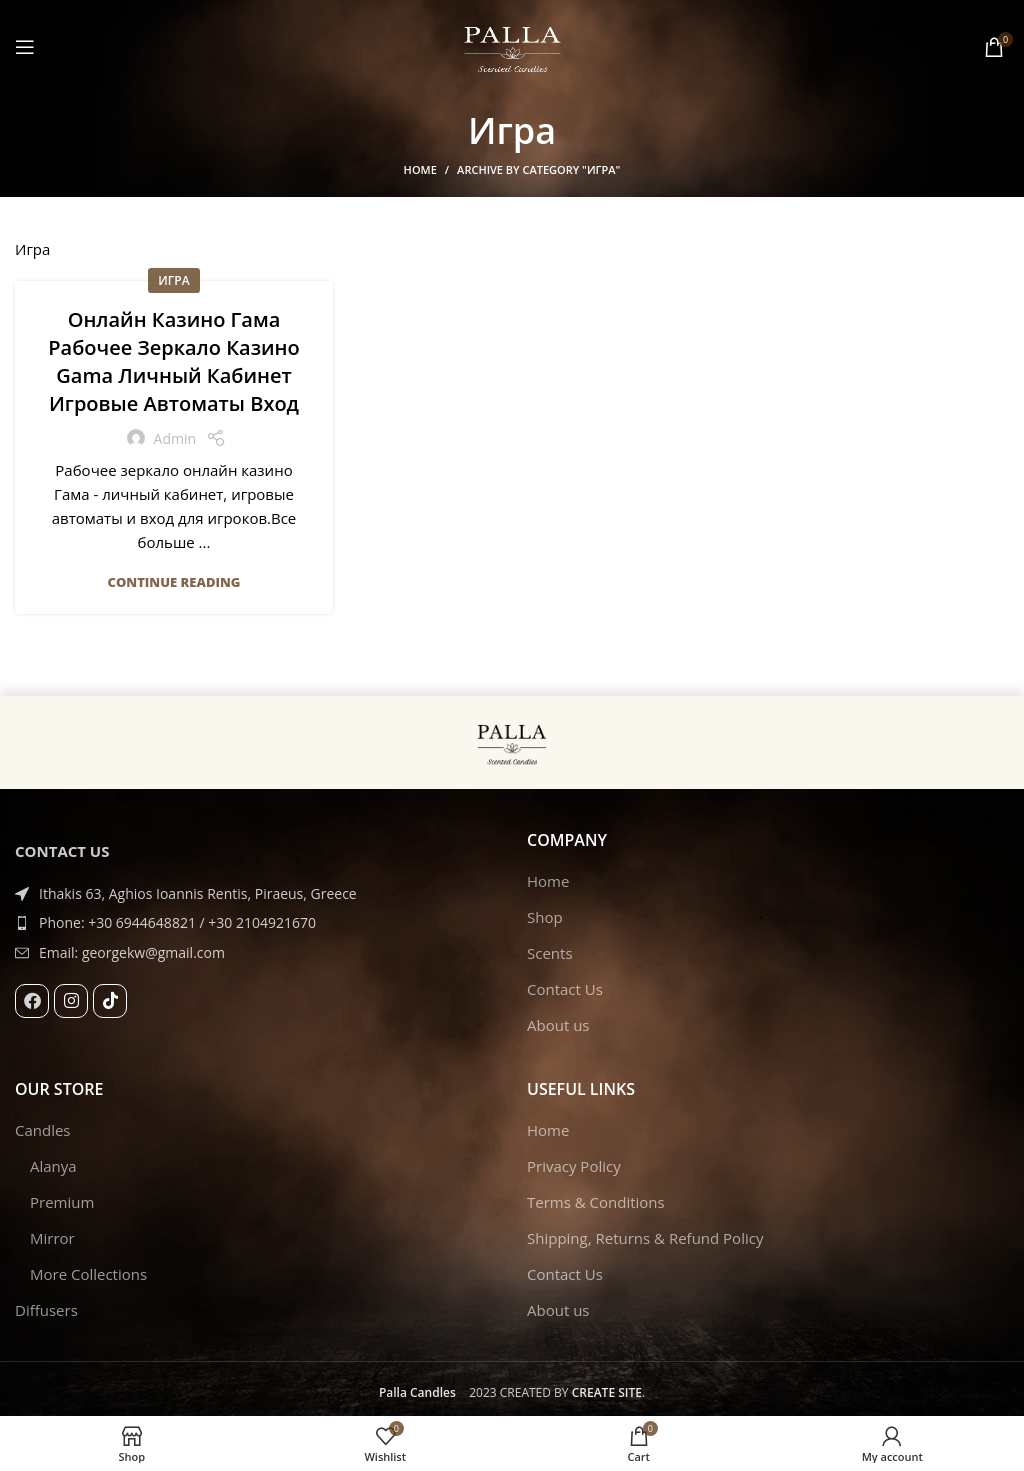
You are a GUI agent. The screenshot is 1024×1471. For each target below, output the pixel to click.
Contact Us (565, 989)
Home (420, 169)
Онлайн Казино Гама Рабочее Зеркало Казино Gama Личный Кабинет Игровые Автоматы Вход (174, 361)
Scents (550, 953)
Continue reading (174, 582)
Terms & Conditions (596, 1202)
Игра (173, 280)
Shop (545, 917)
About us (558, 1025)
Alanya (53, 1166)
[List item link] (256, 923)
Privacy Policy (574, 1166)
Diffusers (46, 1310)
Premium (62, 1202)
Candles (43, 1130)
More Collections (88, 1274)
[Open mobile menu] (25, 47)
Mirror (52, 1238)
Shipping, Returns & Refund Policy (645, 1238)
